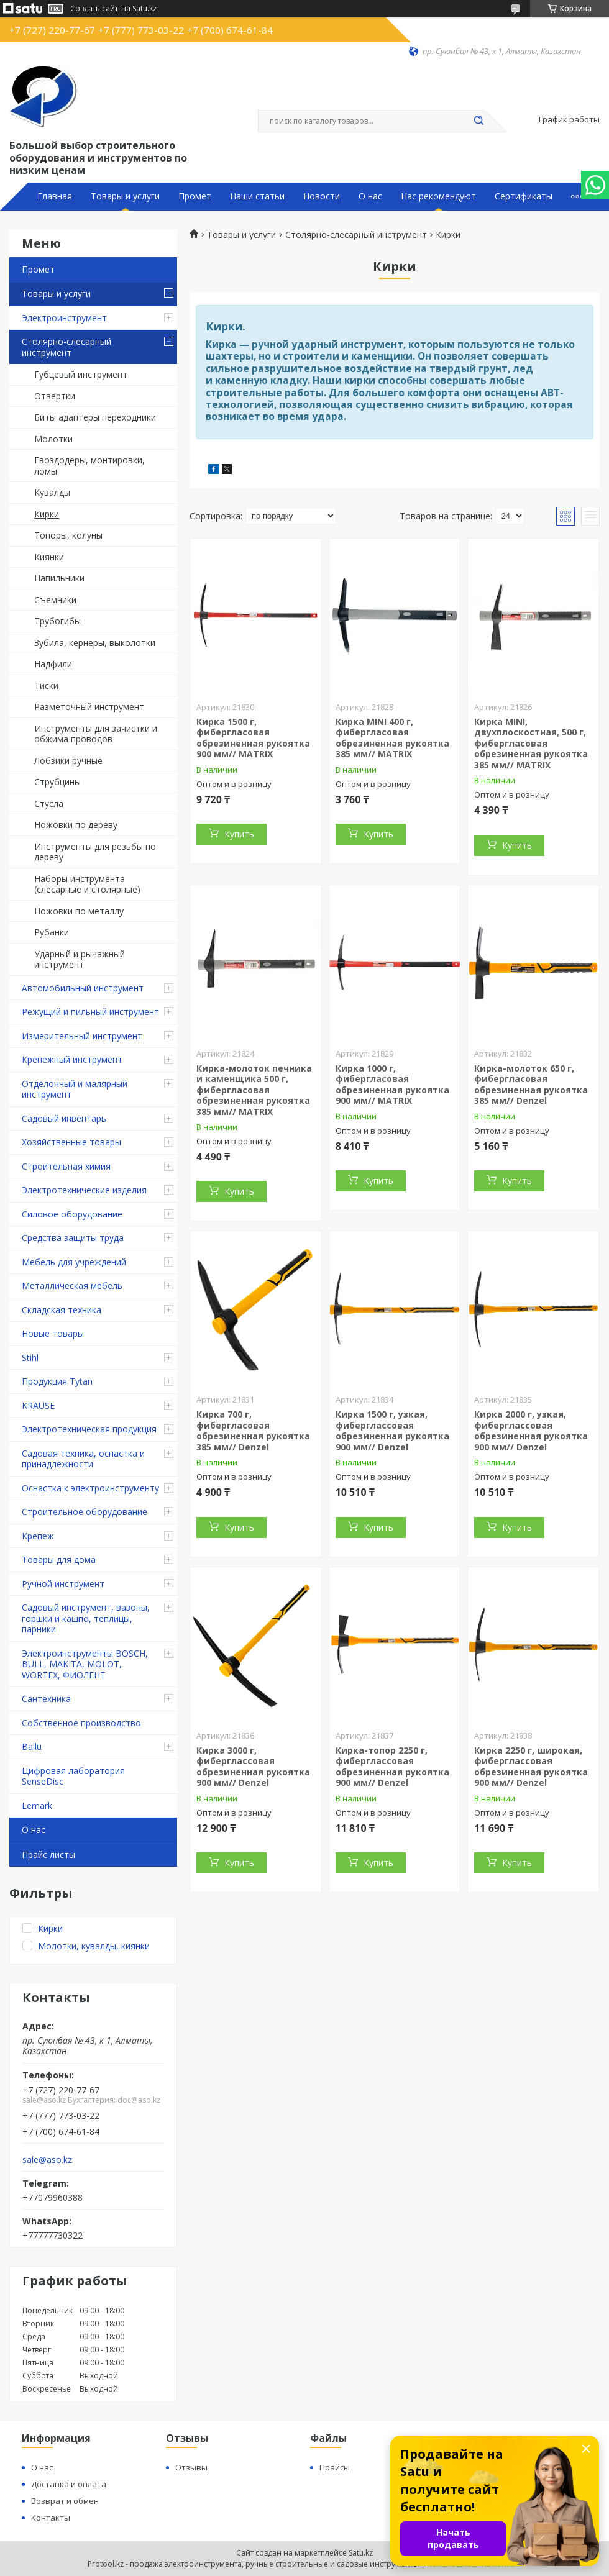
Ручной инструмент (63, 1584)
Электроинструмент (64, 318)
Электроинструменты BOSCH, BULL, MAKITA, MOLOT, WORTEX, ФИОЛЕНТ (85, 1664)
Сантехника (46, 1698)
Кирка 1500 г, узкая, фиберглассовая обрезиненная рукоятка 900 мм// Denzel (392, 1430)
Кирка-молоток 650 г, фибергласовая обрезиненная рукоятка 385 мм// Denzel (531, 1084)
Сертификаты (523, 196)
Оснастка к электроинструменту (90, 1488)
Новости (321, 196)
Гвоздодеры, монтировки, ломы (89, 465)
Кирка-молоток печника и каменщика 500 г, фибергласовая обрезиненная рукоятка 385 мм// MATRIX (254, 1089)
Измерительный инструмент (82, 1036)
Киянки (49, 557)
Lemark (37, 1805)
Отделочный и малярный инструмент (74, 1089)
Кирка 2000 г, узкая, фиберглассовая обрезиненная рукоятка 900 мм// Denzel (531, 1430)
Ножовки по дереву (75, 825)
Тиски (46, 685)
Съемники (55, 600)
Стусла (48, 803)
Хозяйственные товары (71, 1142)
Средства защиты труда (73, 1238)
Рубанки (51, 932)
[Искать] (478, 121)
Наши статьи (257, 196)
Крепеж (38, 1536)
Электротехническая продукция (89, 1429)
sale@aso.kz (47, 2159)
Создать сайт (94, 8)
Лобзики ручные (68, 761)
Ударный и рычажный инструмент (79, 959)
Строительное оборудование (84, 1512)
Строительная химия (66, 1166)
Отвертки (54, 396)
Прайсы (334, 2467)
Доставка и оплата (68, 2484)
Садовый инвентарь (64, 1118)
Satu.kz (361, 2552)
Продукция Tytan (57, 1381)
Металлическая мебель (72, 1285)
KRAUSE (38, 1405)
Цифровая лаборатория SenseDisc (73, 1776)
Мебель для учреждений (74, 1262)
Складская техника (61, 1310)
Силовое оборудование (72, 1214)
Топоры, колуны (68, 535)
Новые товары (53, 1333)
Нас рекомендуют (438, 196)
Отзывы (191, 2467)
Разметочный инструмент (89, 706)
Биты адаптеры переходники (95, 417)
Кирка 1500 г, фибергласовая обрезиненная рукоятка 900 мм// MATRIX (253, 738)
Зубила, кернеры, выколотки (94, 643)
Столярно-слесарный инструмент (66, 346)
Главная (54, 196)
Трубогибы (57, 621)
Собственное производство (81, 1723)
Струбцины (57, 782)
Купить (239, 834)
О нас (370, 196)
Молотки (53, 439)
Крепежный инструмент (72, 1059)
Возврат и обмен (65, 2500)
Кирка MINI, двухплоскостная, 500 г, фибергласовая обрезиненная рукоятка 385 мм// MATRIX (531, 743)
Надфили (53, 664)
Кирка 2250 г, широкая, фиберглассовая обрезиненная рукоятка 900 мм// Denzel (531, 1766)
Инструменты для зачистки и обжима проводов (95, 733)
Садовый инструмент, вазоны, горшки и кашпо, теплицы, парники (86, 1618)
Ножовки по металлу (79, 911)
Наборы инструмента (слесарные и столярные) (87, 884)
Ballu (32, 1746)
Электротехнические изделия (84, 1190)
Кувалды (52, 492)
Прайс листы (48, 1854)
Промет (194, 196)
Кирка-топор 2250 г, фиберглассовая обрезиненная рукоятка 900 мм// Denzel (392, 1766)
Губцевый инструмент (80, 374)
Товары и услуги (125, 196)
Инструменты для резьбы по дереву (95, 851)
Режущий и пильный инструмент (90, 1011)
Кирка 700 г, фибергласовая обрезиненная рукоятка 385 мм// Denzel (253, 1430)
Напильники (59, 578)
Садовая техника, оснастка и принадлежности (83, 1458)
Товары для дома (59, 1559)
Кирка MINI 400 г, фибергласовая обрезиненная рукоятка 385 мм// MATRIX (392, 738)
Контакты (50, 2517)
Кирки (46, 514)
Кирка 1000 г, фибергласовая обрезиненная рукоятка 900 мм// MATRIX (392, 1084)
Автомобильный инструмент (83, 988)
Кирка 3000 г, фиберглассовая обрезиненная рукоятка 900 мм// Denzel (253, 1766)
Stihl (30, 1357)
